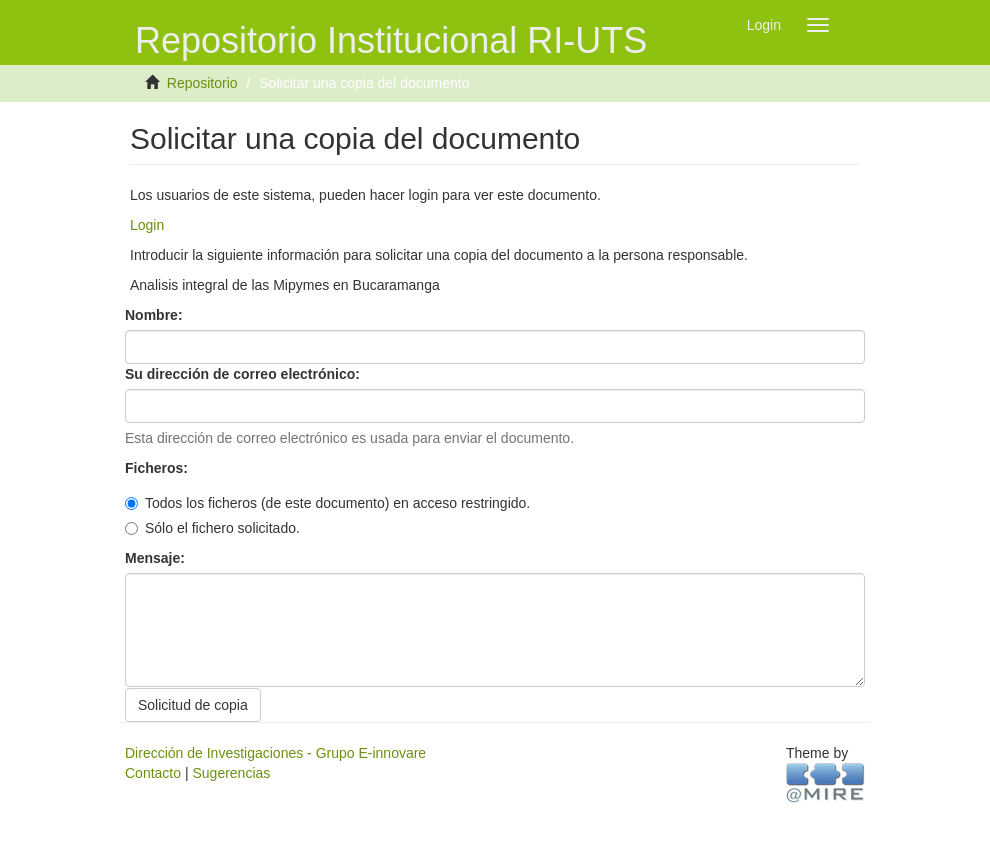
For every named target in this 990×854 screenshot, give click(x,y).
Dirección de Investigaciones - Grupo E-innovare (275, 753)
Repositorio (202, 83)
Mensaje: (157, 558)
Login (147, 225)
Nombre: (155, 315)
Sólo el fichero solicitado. (212, 528)
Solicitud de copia (193, 705)
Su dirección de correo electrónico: (244, 374)
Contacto (153, 773)
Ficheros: (158, 468)
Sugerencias (231, 773)
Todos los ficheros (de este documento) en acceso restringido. (327, 503)
